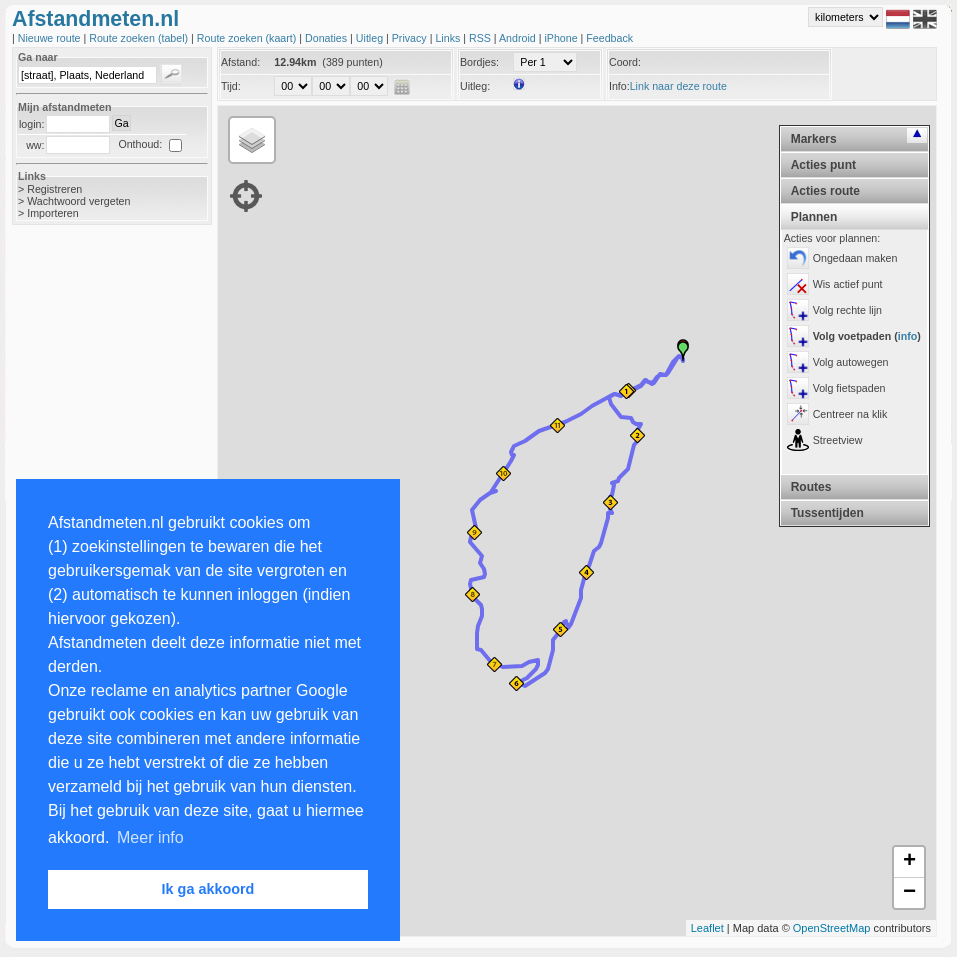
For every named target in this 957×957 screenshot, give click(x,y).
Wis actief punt (848, 284)
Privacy (411, 38)
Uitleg (371, 38)
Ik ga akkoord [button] (208, 889)
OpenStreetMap (832, 928)
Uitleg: (475, 86)
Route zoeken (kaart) (248, 38)
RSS (481, 38)
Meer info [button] (150, 837)
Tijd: (231, 86)
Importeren (53, 213)
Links (449, 38)
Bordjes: (479, 62)
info (908, 336)
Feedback (609, 38)
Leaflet (707, 928)
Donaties (327, 38)
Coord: (625, 62)
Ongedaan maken (855, 258)
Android (519, 38)
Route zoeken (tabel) (140, 38)
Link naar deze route (678, 86)
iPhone (562, 38)
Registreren (54, 189)
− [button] (909, 893)
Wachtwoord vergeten (78, 201)
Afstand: (240, 62)
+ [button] (909, 862)
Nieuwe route (51, 38)
